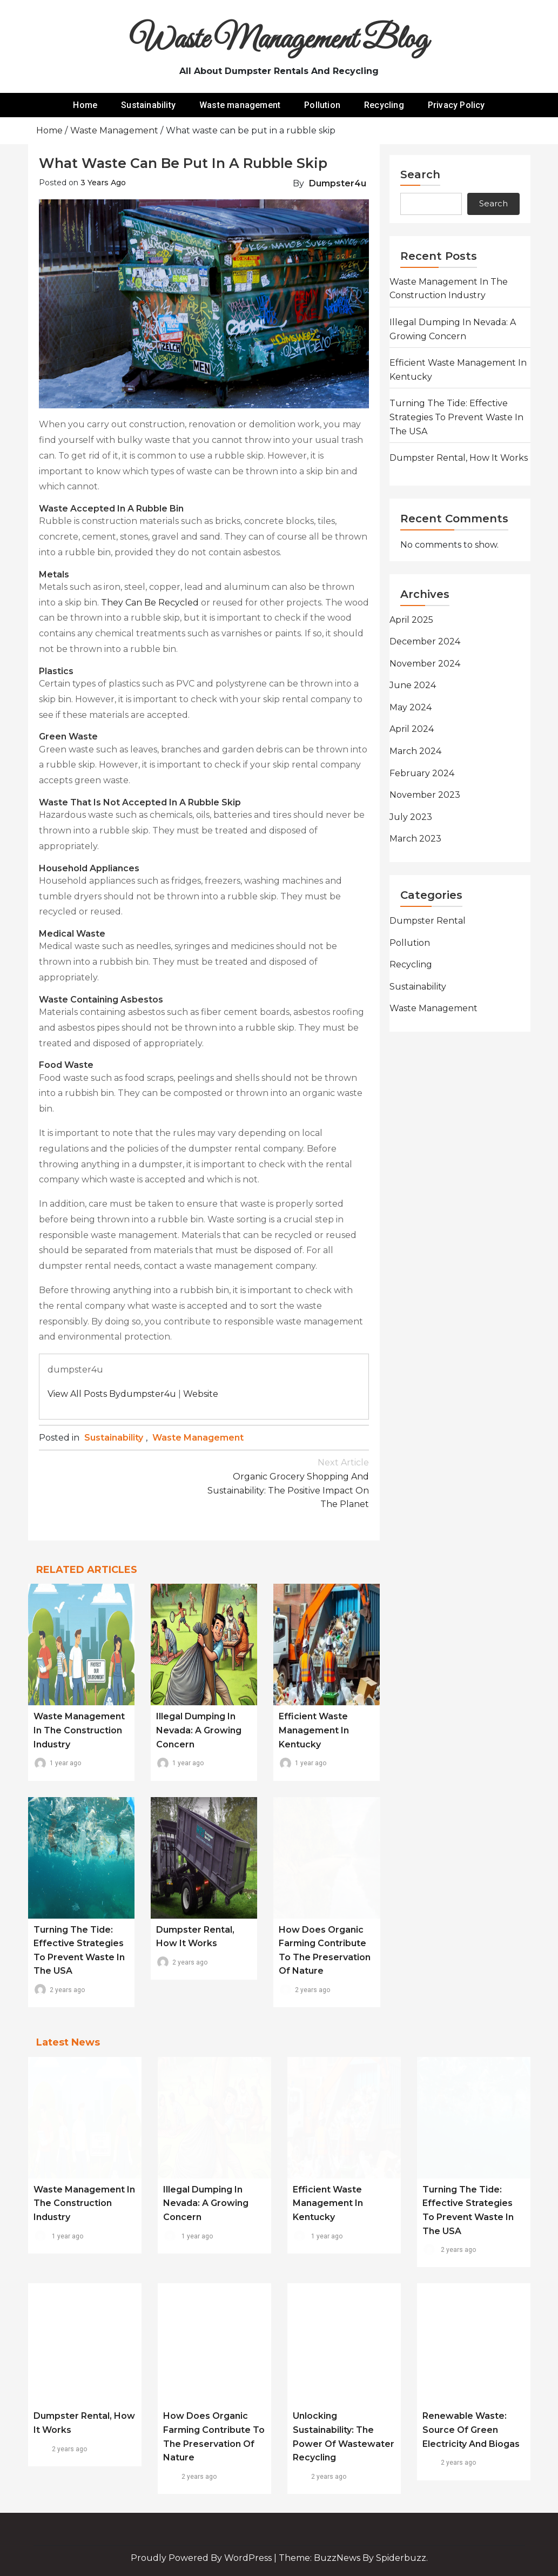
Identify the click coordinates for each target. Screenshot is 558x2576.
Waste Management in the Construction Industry (79, 1730)
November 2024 (424, 663)
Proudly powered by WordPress (202, 2558)
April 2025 (411, 620)
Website (200, 1394)
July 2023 (410, 817)
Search (420, 174)
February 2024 (421, 773)
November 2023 (424, 795)
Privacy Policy (456, 105)
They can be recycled (150, 602)
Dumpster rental (427, 921)
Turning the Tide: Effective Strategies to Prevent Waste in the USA (456, 417)
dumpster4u (337, 183)
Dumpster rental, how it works (458, 458)
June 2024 (412, 685)
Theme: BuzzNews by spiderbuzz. (353, 2558)
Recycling (384, 105)
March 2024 (415, 751)
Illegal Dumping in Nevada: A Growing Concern (198, 1730)
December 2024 (424, 641)
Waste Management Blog (279, 40)
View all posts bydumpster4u (112, 1394)
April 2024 (411, 729)
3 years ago (103, 182)
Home (85, 105)
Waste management (239, 105)
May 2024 (410, 707)
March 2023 (415, 838)
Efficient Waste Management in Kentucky (314, 1730)
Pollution (322, 105)
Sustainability (148, 105)
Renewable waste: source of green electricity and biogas (471, 2430)
